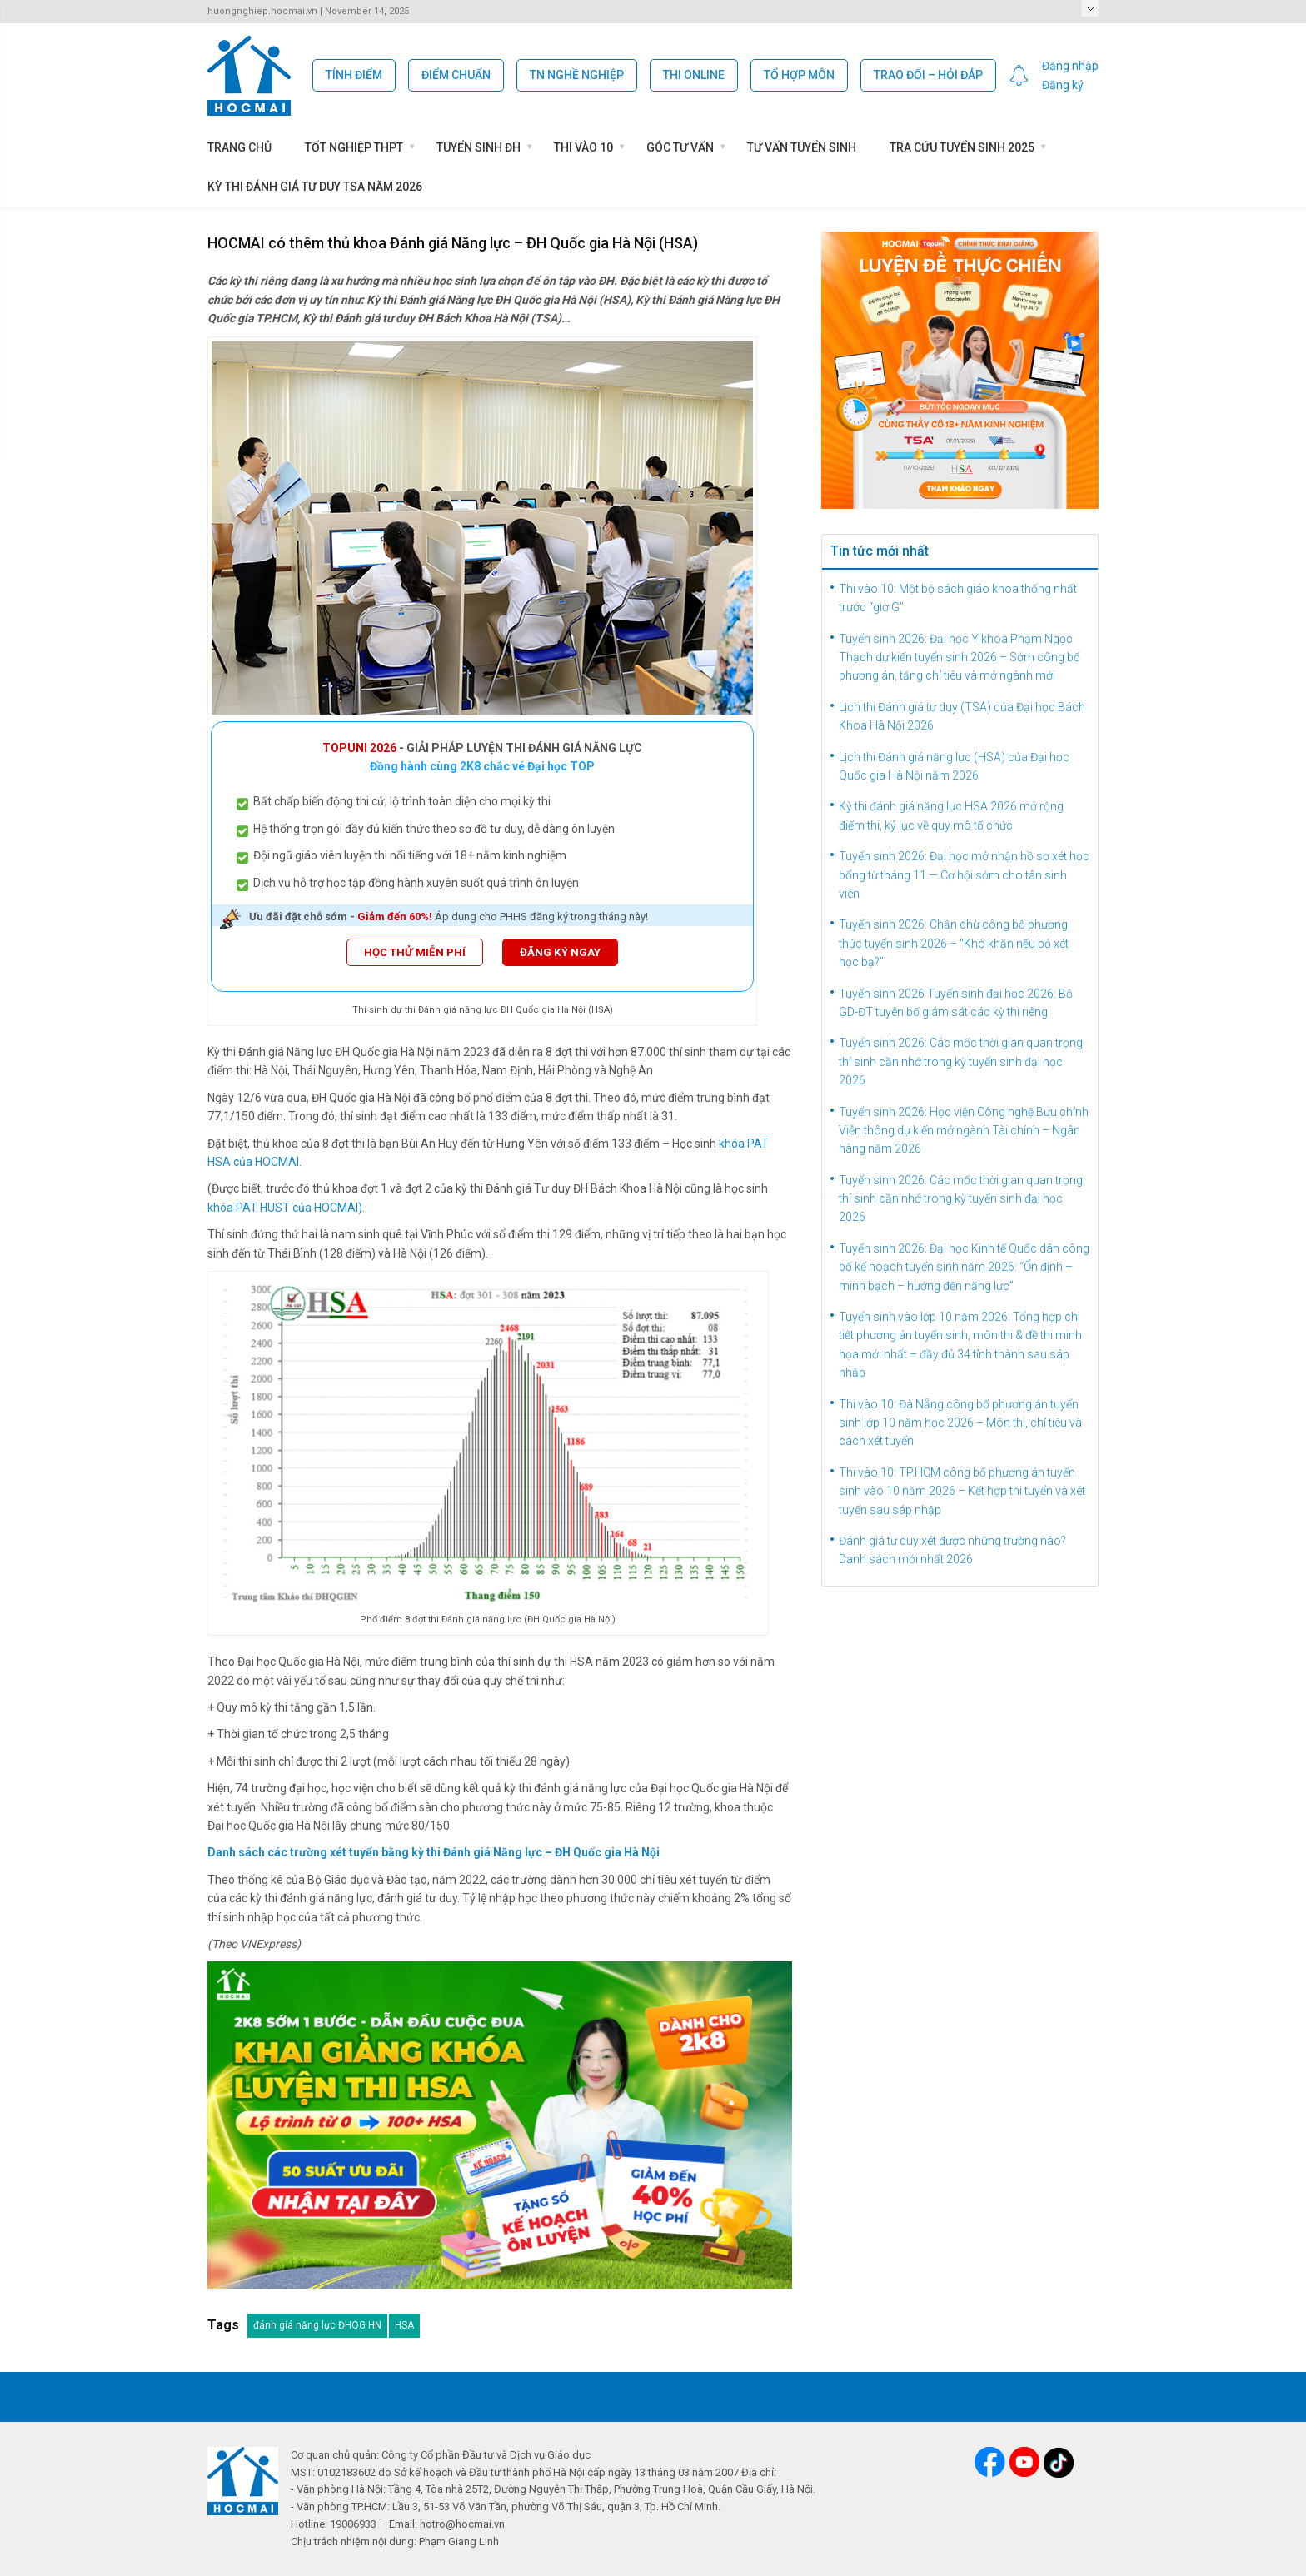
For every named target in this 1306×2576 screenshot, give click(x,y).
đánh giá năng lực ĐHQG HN (317, 2325)
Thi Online (694, 75)
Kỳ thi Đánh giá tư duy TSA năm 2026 (314, 186)
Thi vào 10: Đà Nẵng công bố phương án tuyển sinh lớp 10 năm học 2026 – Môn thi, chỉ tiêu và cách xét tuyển (960, 1423)
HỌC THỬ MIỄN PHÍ (415, 952)
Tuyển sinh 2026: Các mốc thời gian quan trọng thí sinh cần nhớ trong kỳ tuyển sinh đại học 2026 (961, 1061)
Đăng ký (1063, 85)
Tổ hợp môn (799, 75)
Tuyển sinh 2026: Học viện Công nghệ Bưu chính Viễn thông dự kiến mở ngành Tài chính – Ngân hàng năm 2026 (964, 1130)
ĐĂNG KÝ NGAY (560, 952)
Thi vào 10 (583, 147)
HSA (404, 2325)
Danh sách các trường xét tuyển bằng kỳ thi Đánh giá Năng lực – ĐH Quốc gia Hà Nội (433, 1852)
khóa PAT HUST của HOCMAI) (284, 1207)
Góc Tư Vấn (680, 147)
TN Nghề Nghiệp (577, 75)
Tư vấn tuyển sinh (801, 147)
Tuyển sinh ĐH (478, 147)
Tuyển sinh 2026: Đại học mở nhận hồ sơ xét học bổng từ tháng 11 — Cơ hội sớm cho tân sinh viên (964, 875)
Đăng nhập (1070, 65)
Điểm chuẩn (456, 75)
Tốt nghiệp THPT (354, 147)
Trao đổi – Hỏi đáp (928, 75)
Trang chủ (239, 147)
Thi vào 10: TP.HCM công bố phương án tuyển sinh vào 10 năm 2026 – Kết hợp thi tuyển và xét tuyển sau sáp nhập (962, 1491)
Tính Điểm (354, 75)
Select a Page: (1090, 8)
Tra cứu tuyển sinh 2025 (962, 147)
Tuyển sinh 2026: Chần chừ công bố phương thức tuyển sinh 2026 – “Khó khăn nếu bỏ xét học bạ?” (954, 943)
